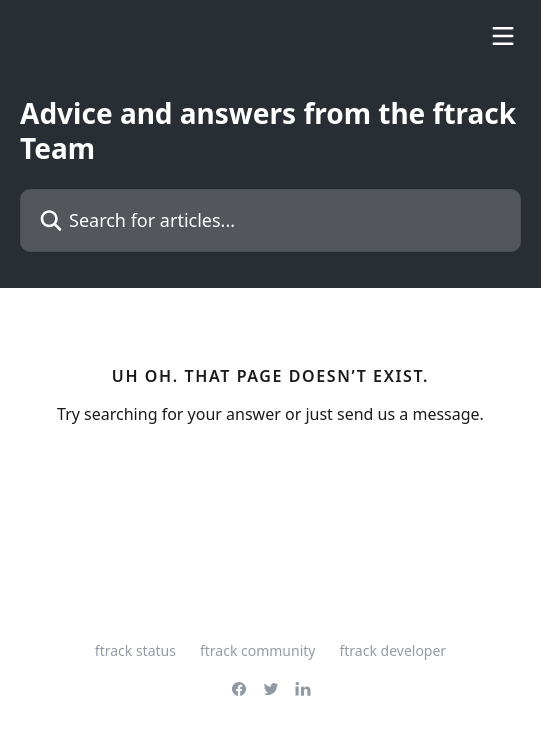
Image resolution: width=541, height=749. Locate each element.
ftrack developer (392, 650)
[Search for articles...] (270, 220)
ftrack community (258, 650)
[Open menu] (503, 36)
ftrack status (135, 650)
